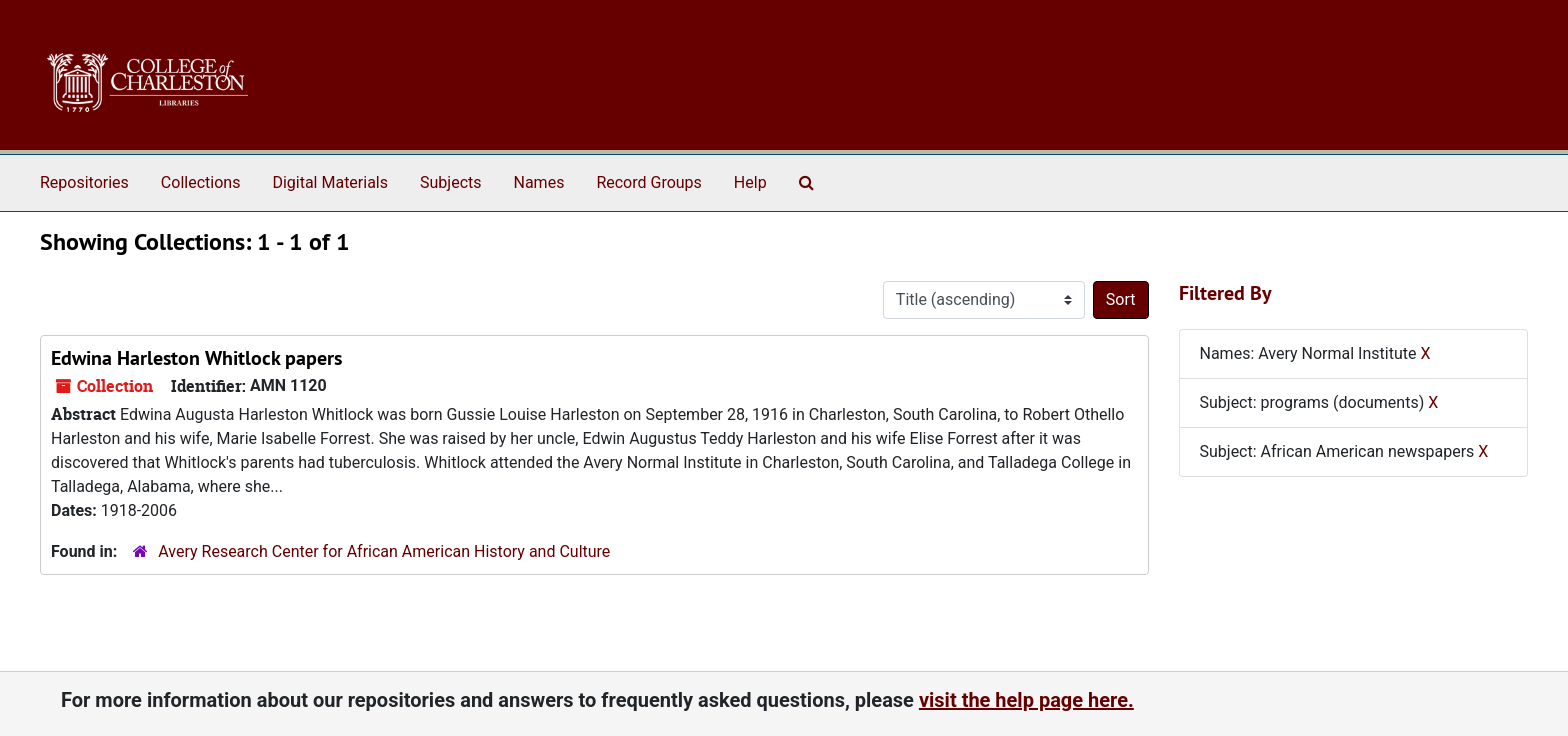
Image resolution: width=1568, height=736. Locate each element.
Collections (201, 182)
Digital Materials (330, 182)
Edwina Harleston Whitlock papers (196, 358)
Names (539, 182)
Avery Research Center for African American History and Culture (384, 551)
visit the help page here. (1026, 700)
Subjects (450, 182)
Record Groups (648, 182)
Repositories (84, 182)
